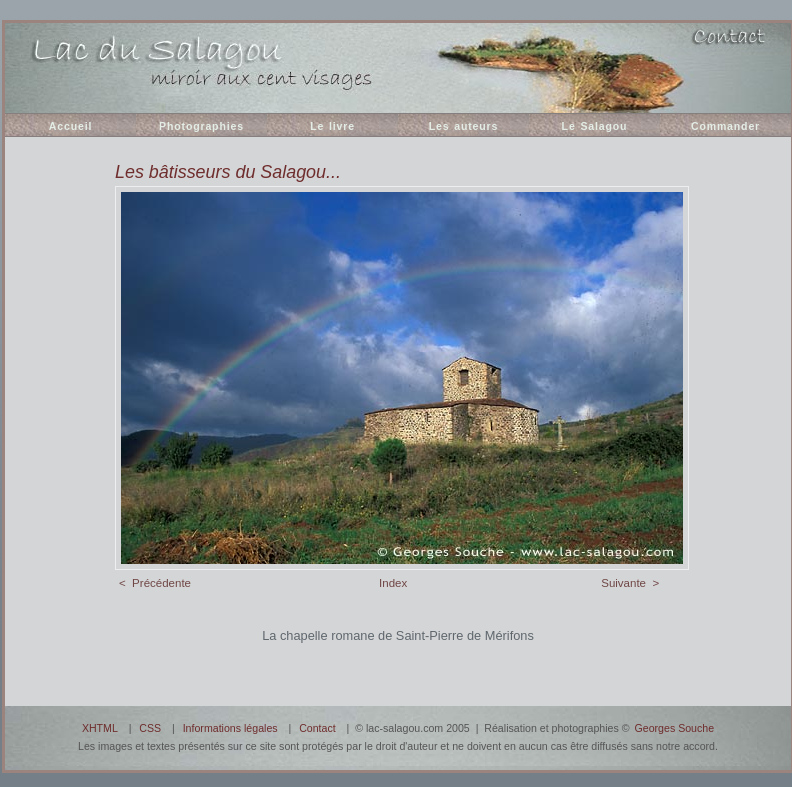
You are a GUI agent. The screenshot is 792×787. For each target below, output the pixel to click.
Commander (725, 126)
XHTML (100, 728)
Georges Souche (675, 728)
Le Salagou (595, 126)
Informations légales (230, 728)
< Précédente (155, 583)
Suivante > (630, 583)
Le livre (332, 126)
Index (393, 583)
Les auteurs (464, 126)
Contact (317, 728)
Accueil (70, 126)
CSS (150, 728)
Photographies (201, 126)
